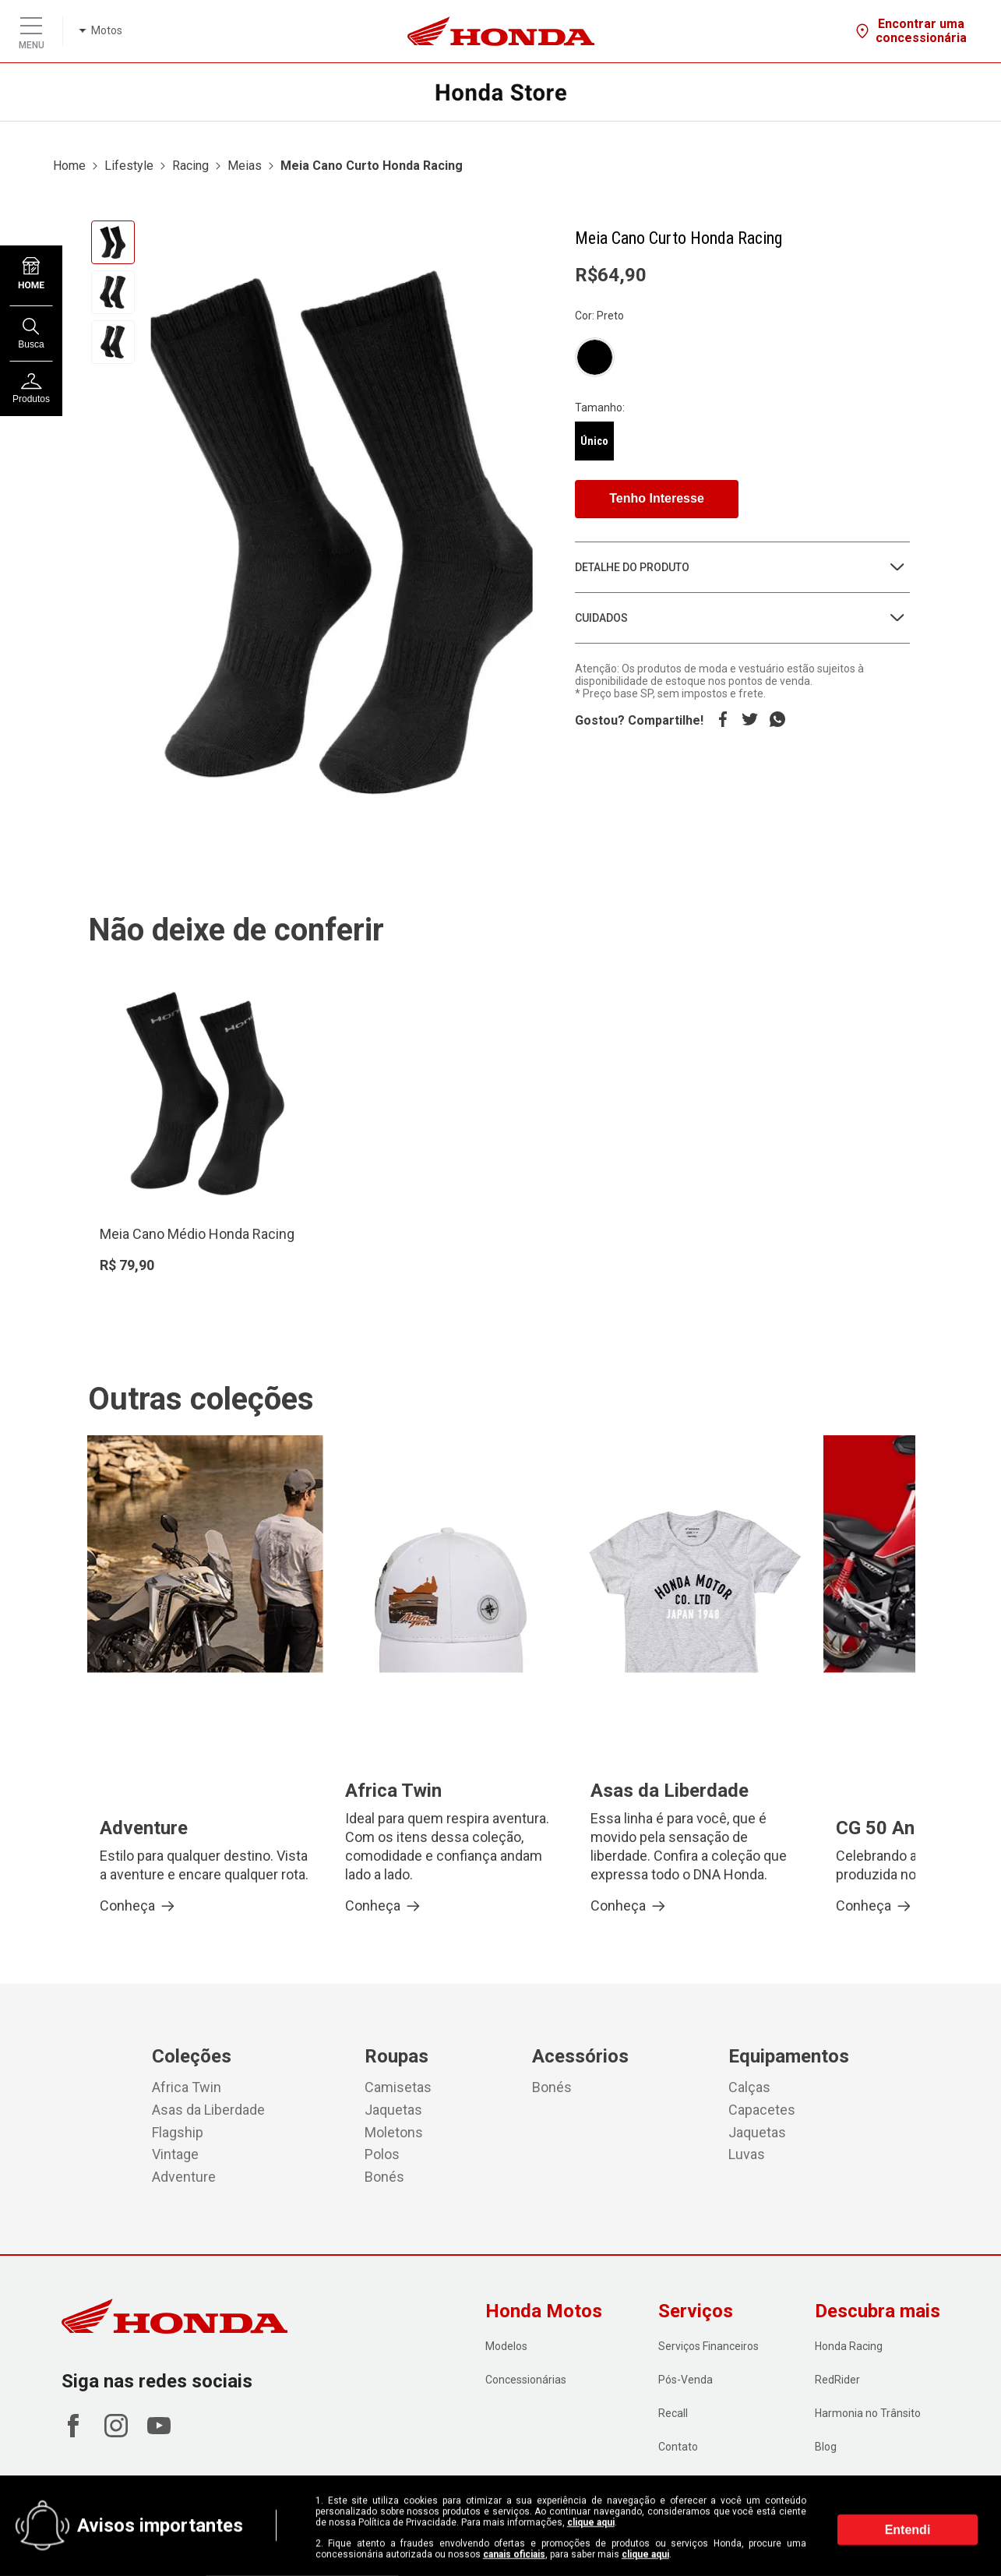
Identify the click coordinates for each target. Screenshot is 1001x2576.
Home (69, 165)
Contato (678, 2446)
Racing (190, 165)
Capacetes (761, 2109)
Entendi (908, 2530)
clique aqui (591, 2522)
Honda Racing (849, 2346)
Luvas (746, 2154)
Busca (31, 334)
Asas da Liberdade (208, 2109)
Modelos (506, 2346)
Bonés (384, 2176)
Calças (749, 2087)
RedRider (837, 2379)
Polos (382, 2154)
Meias (244, 165)
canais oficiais (514, 2554)
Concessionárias (525, 2379)
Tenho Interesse (656, 498)
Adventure (184, 2176)
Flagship (177, 2132)
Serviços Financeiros (708, 2346)
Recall (673, 2413)
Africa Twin (186, 2087)
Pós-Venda (685, 2379)
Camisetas (398, 2087)
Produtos (31, 388)
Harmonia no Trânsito (868, 2413)
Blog (826, 2446)
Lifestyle (128, 165)
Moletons (394, 2132)
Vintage (175, 2154)
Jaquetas (393, 2109)
